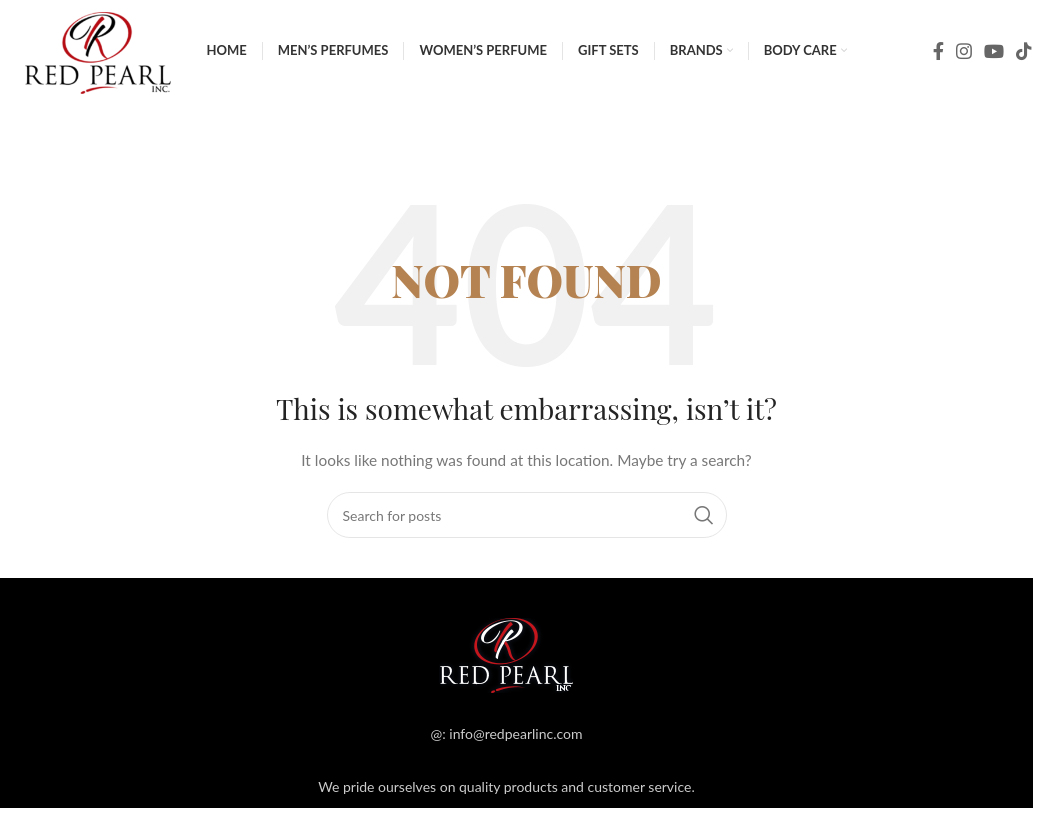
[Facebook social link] (938, 65)
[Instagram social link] (964, 65)
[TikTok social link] (1024, 65)
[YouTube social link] (994, 65)
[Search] (527, 155)
